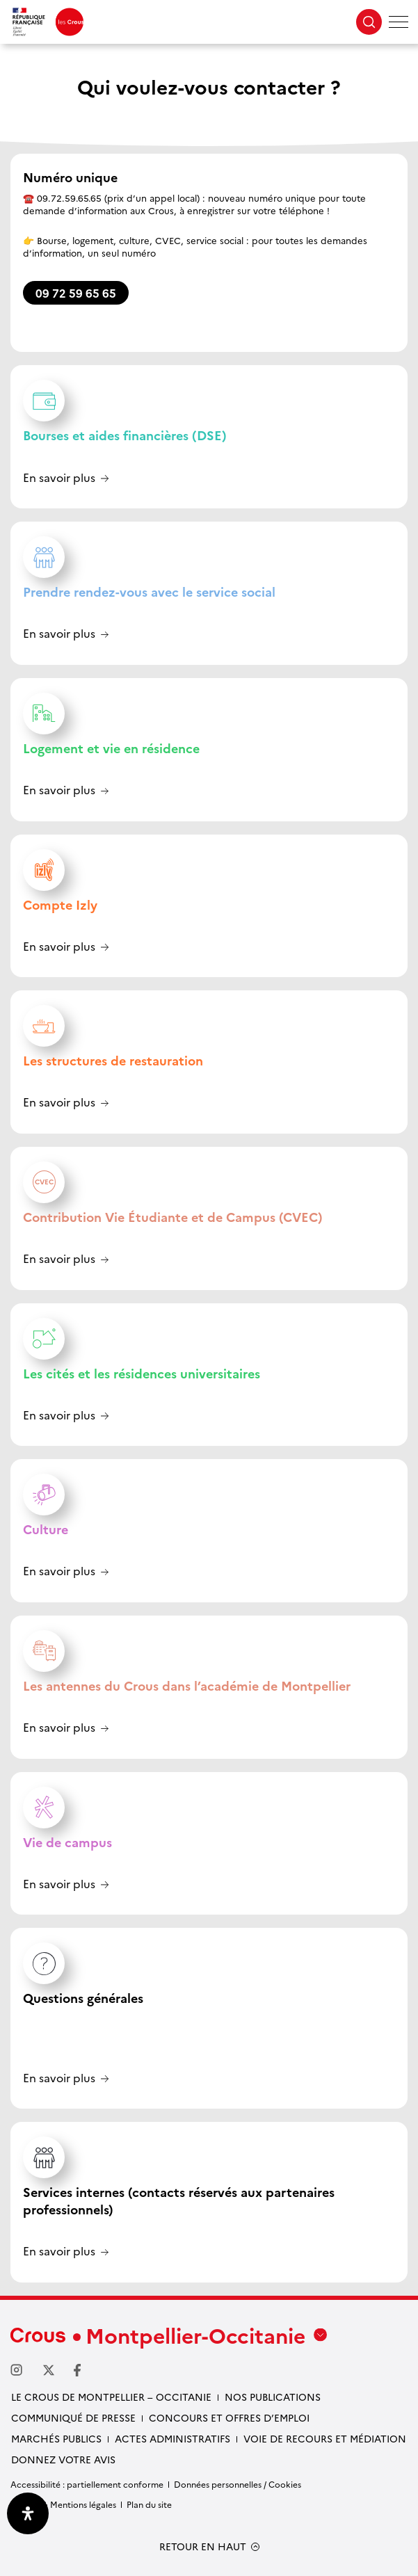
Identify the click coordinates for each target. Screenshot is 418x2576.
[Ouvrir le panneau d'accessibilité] (28, 2513)
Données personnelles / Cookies (237, 2484)
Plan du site (149, 2504)
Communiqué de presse (73, 2417)
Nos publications (273, 2397)
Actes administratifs (172, 2438)
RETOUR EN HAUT (202, 2546)
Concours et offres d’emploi (229, 2417)
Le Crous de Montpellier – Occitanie (111, 2397)
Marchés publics (56, 2438)
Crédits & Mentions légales (63, 2504)
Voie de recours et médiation (324, 2438)
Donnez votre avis (63, 2459)
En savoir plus (59, 478)
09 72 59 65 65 (75, 292)
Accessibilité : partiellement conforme (86, 2484)
